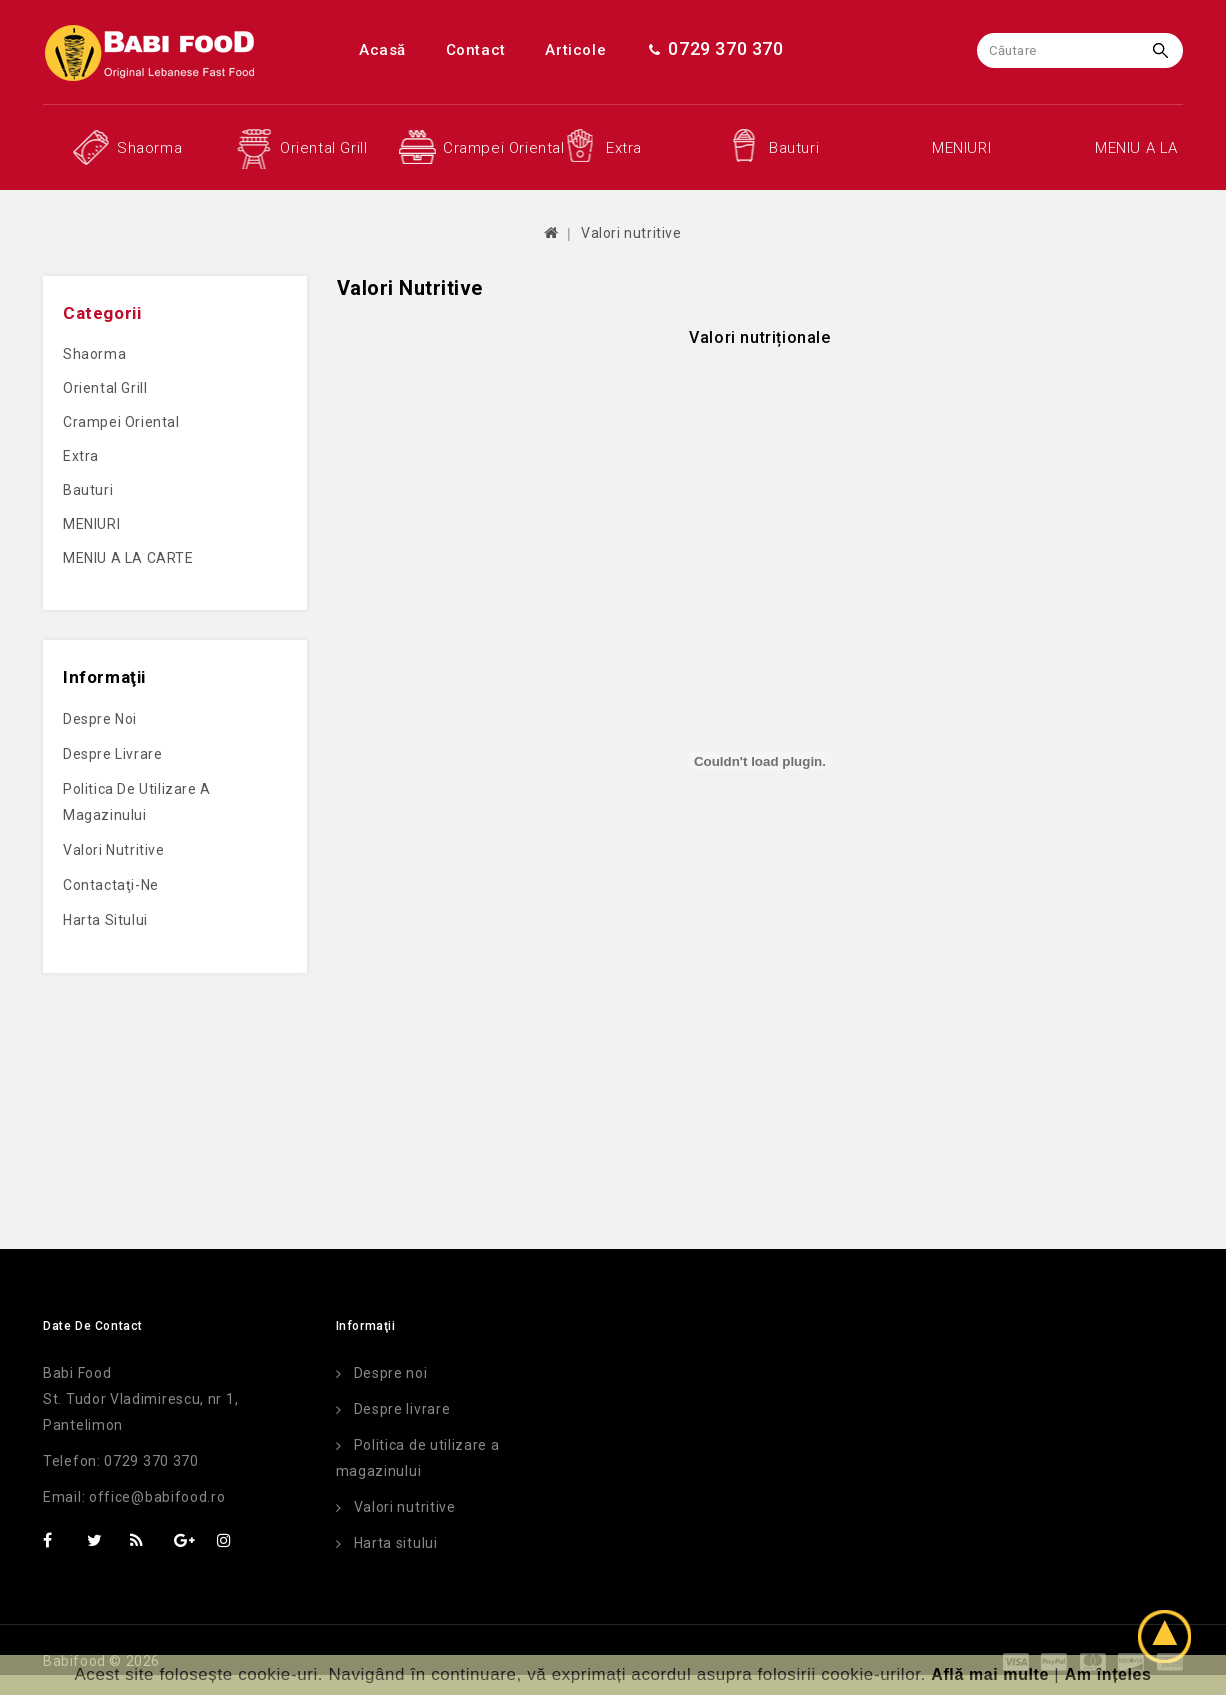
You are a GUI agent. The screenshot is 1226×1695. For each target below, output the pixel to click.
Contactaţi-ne (111, 885)
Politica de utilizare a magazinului (137, 802)
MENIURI (961, 148)
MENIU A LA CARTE (1139, 148)
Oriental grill (323, 148)
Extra (624, 148)
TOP (1171, 1639)
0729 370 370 (715, 48)
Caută (1165, 50)
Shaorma (149, 148)
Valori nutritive (631, 233)
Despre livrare (112, 754)
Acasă (382, 50)
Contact (476, 50)
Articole (575, 50)
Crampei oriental (487, 148)
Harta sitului (105, 920)
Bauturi (794, 148)
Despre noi (100, 719)
